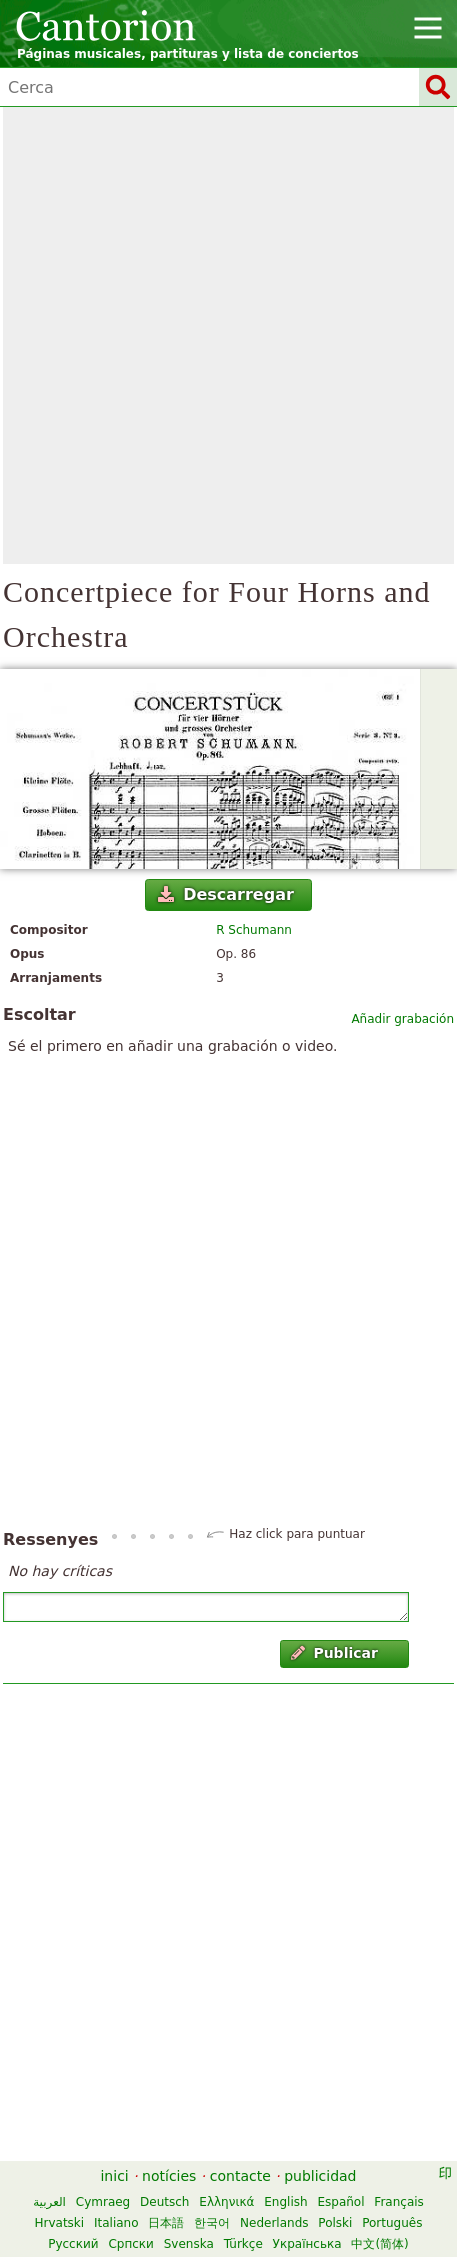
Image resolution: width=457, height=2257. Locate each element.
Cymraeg (103, 2202)
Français (398, 2202)
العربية (49, 2202)
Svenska (189, 2244)
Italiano (116, 2223)
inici (114, 2176)
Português (392, 2223)
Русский (73, 2244)
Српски (131, 2244)
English (285, 2202)
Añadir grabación (402, 1019)
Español (340, 2202)
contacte (240, 2176)
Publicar (334, 1653)
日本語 (166, 2223)
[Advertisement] (228, 335)
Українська (307, 2244)
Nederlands (274, 2223)
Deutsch (164, 2202)
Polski (335, 2223)
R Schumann (254, 930)
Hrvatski (60, 2223)
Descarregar (226, 894)
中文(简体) (379, 2244)
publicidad (320, 2176)
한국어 (212, 2223)
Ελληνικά (226, 2202)
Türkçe (243, 2244)
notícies (169, 2176)
